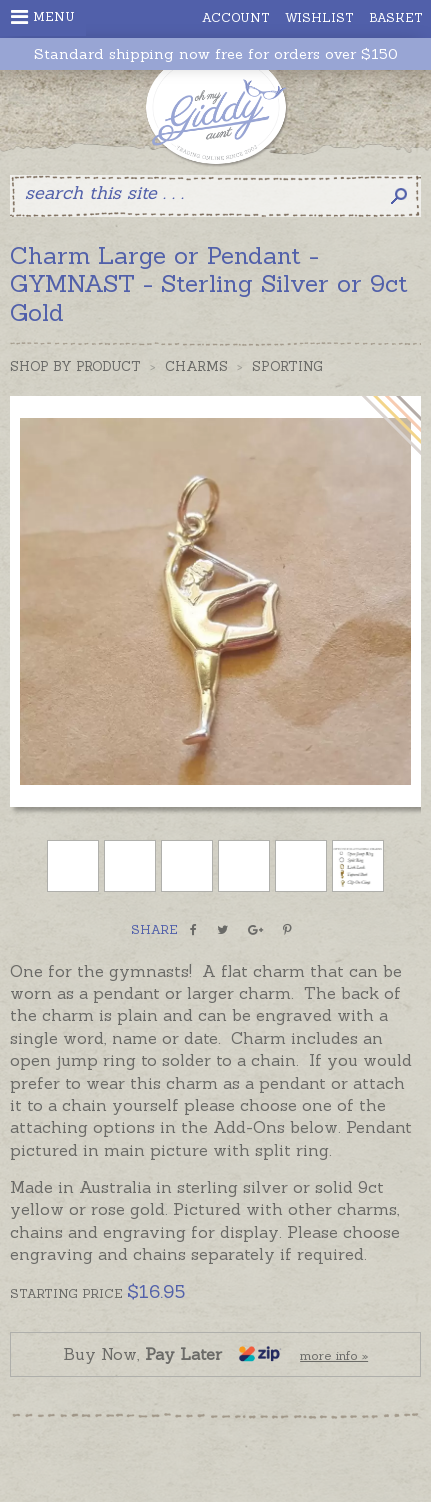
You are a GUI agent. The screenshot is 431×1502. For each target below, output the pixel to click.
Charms (196, 366)
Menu (43, 17)
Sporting (287, 366)
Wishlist (319, 17)
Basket (396, 17)
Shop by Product (75, 366)
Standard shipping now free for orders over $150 (216, 54)
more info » (334, 1355)
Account (236, 17)
